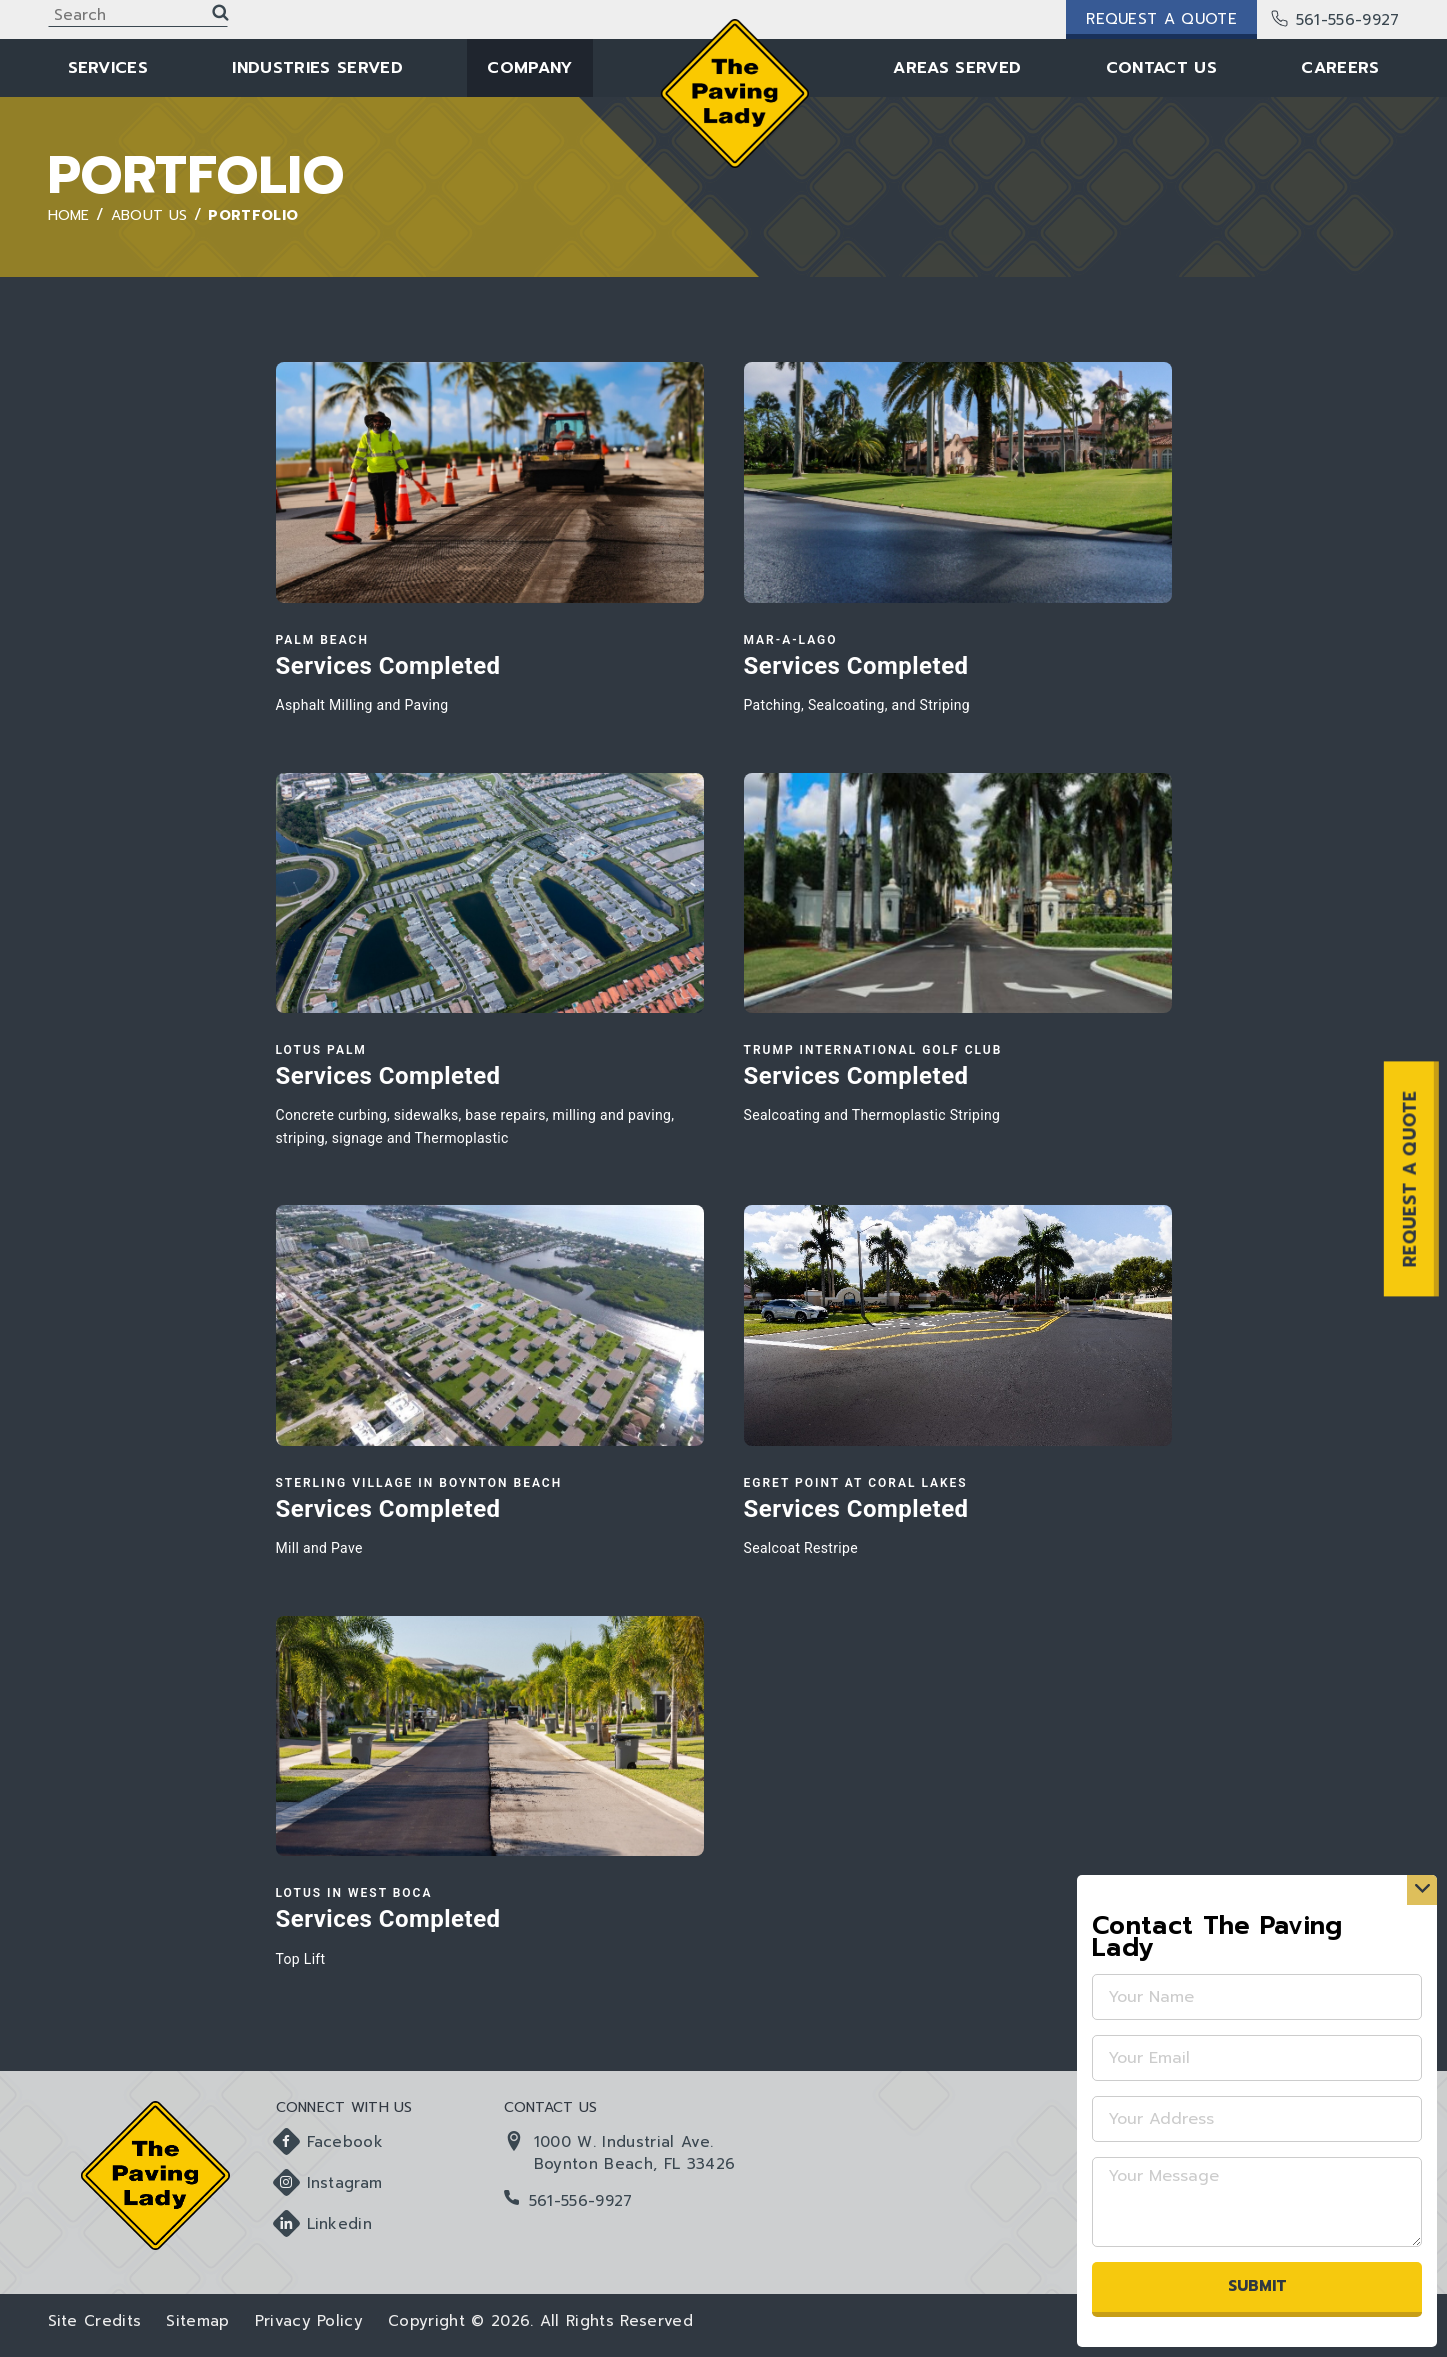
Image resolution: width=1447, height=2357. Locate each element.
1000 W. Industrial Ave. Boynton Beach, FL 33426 (620, 2153)
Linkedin (324, 2225)
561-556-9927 (1336, 20)
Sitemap (197, 2321)
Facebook (330, 2143)
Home (69, 215)
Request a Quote (1161, 19)
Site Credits (95, 2321)
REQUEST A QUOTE (1410, 1178)
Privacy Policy (309, 2321)
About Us (149, 215)
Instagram (329, 2184)
